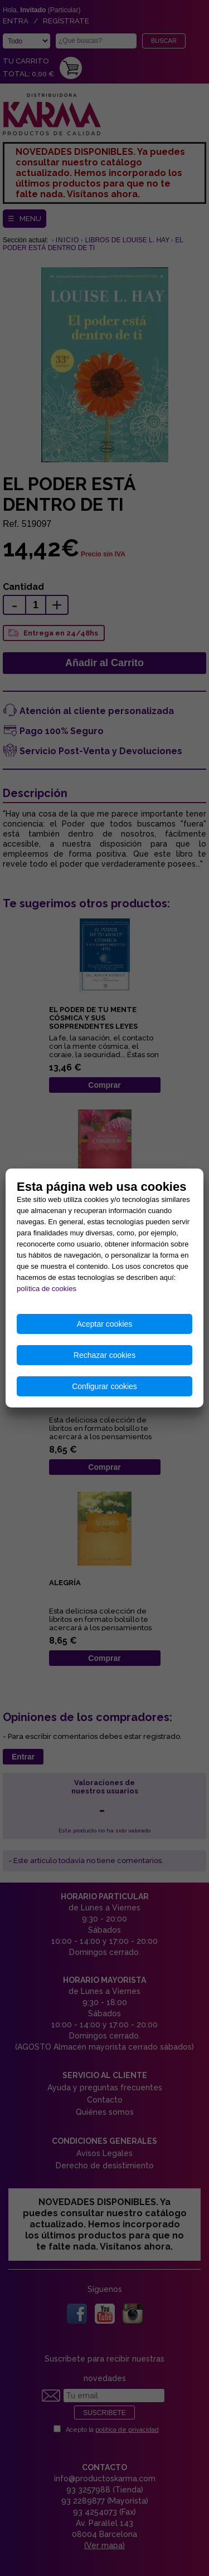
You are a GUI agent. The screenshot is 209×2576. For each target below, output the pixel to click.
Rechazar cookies (104, 1355)
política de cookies (46, 1288)
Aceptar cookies (105, 1323)
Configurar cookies (104, 1386)
